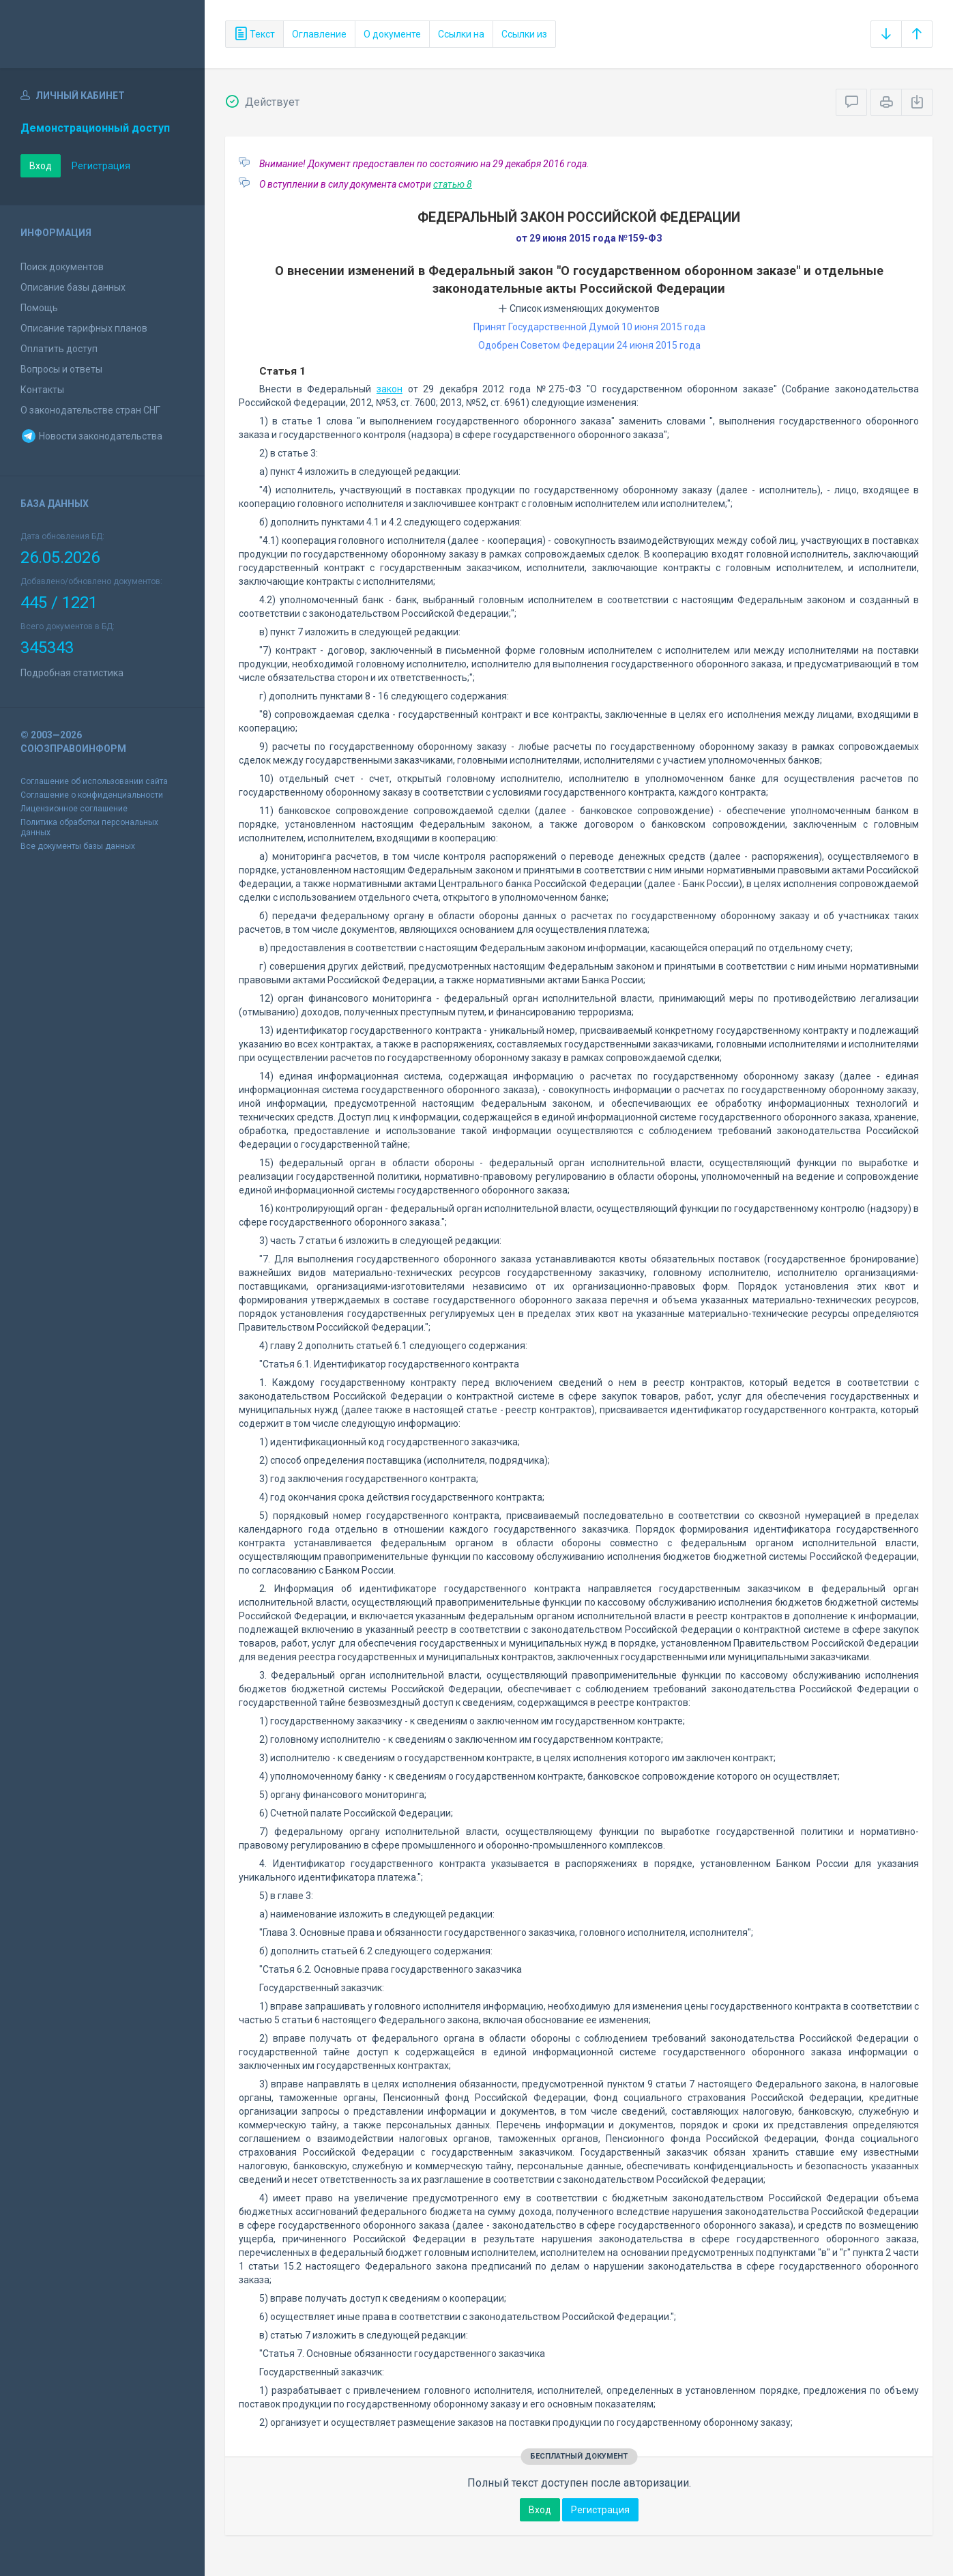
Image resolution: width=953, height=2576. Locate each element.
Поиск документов (62, 266)
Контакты (42, 389)
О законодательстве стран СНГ (90, 410)
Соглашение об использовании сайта (94, 781)
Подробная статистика (71, 672)
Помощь (39, 307)
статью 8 (452, 184)
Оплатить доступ (59, 348)
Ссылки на (461, 34)
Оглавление (319, 34)
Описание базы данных (73, 287)
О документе (392, 34)
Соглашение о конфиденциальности (91, 795)
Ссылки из (524, 34)
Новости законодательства (91, 436)
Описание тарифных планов (83, 328)
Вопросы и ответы (61, 369)
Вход (40, 165)
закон (389, 388)
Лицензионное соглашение (74, 808)
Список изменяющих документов (579, 308)
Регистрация (101, 165)
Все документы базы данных (77, 846)
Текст (254, 34)
